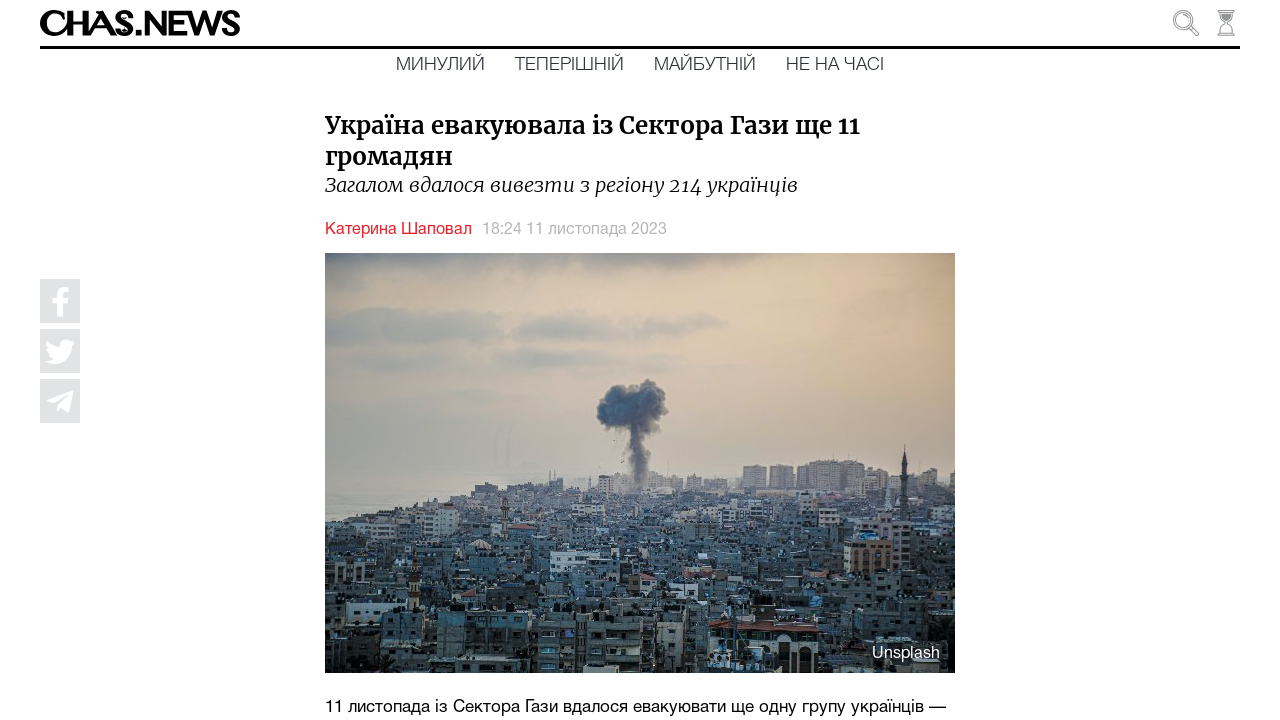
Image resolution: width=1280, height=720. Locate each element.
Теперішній (569, 65)
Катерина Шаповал (398, 230)
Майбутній (705, 65)
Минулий (440, 65)
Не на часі (835, 65)
